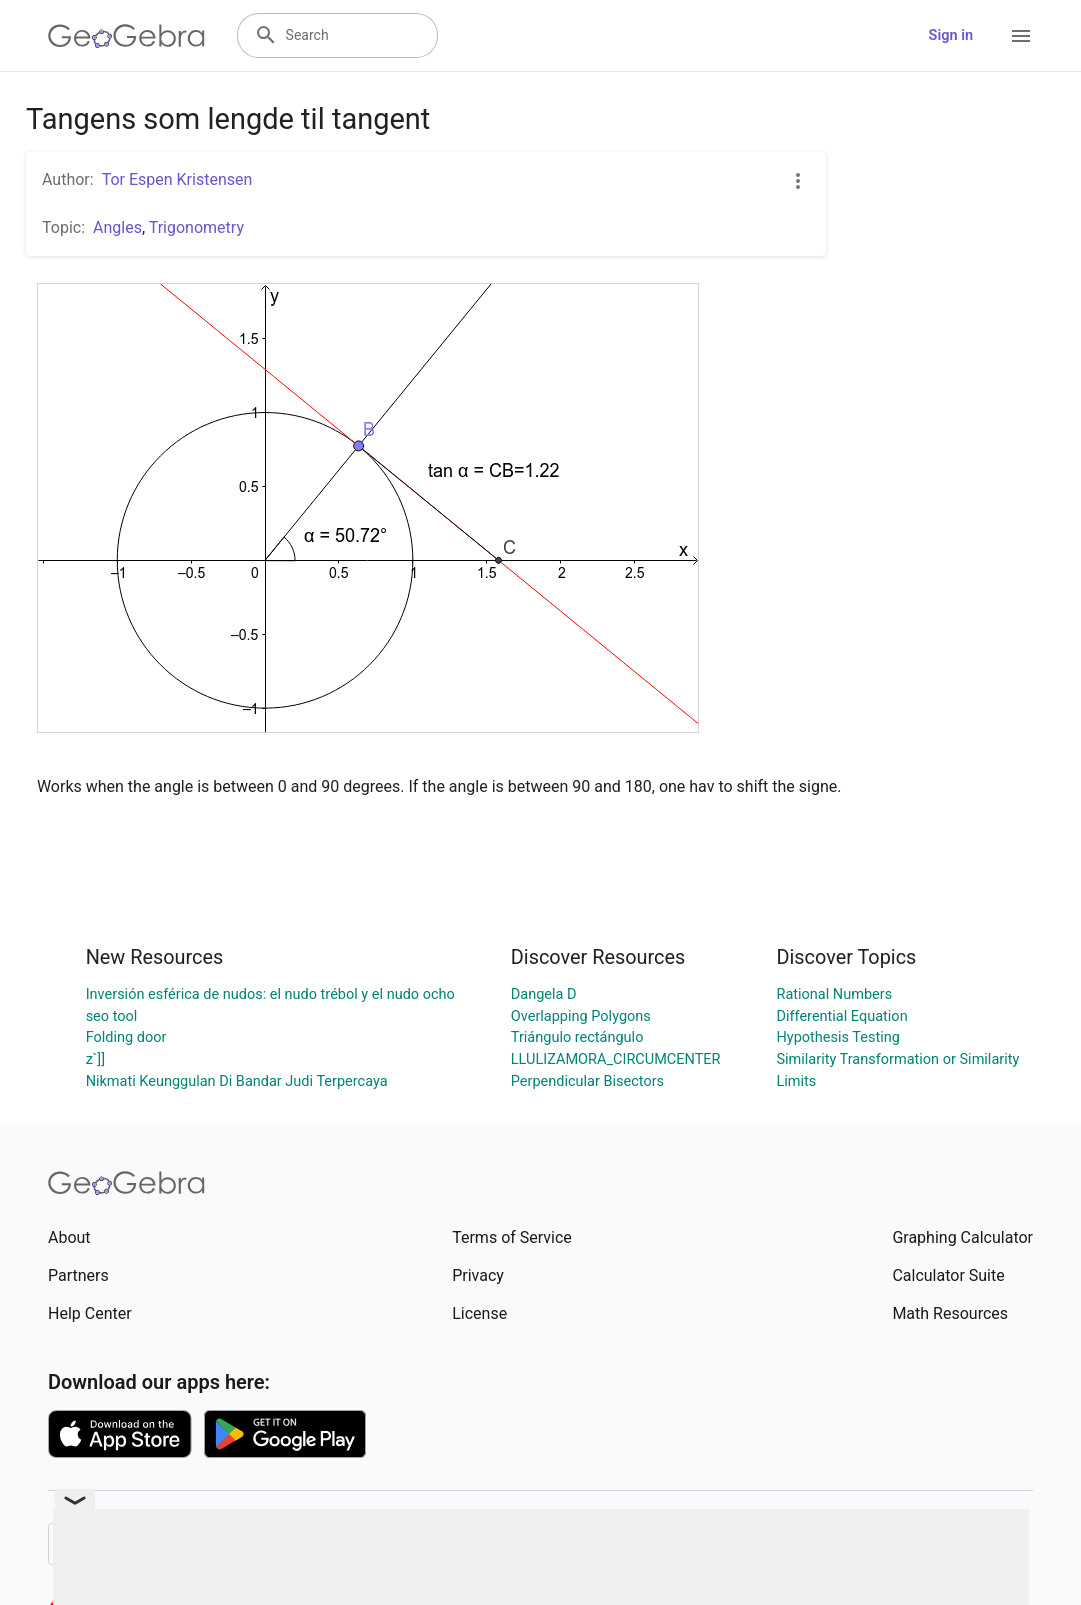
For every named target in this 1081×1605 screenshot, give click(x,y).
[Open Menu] (1021, 36)
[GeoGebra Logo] (126, 36)
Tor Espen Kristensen (177, 179)
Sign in (951, 35)
